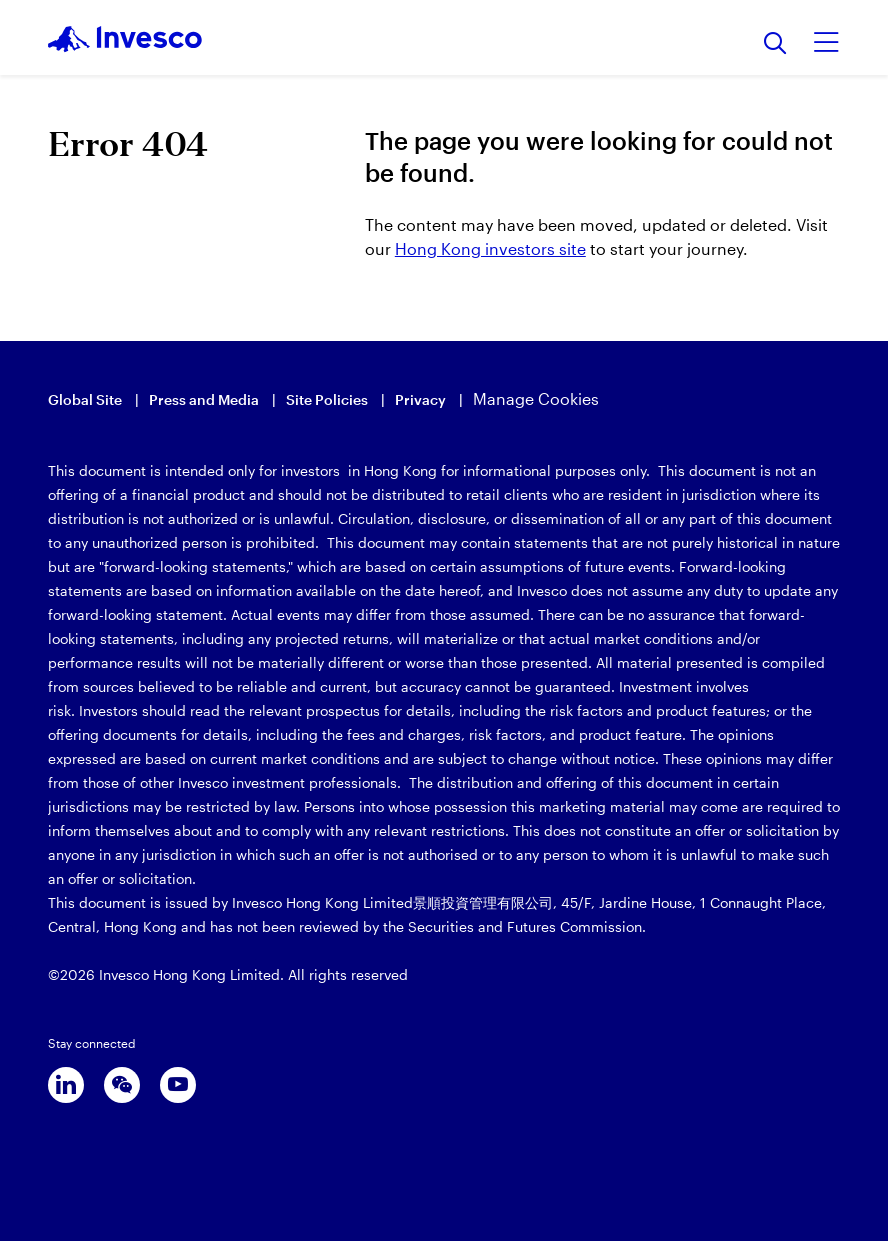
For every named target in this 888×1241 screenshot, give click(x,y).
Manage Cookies (536, 398)
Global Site (85, 399)
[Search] (775, 44)
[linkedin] (66, 1085)
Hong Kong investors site (490, 248)
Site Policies (327, 399)
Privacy (420, 399)
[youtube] (178, 1085)
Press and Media (204, 399)
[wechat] (122, 1085)
